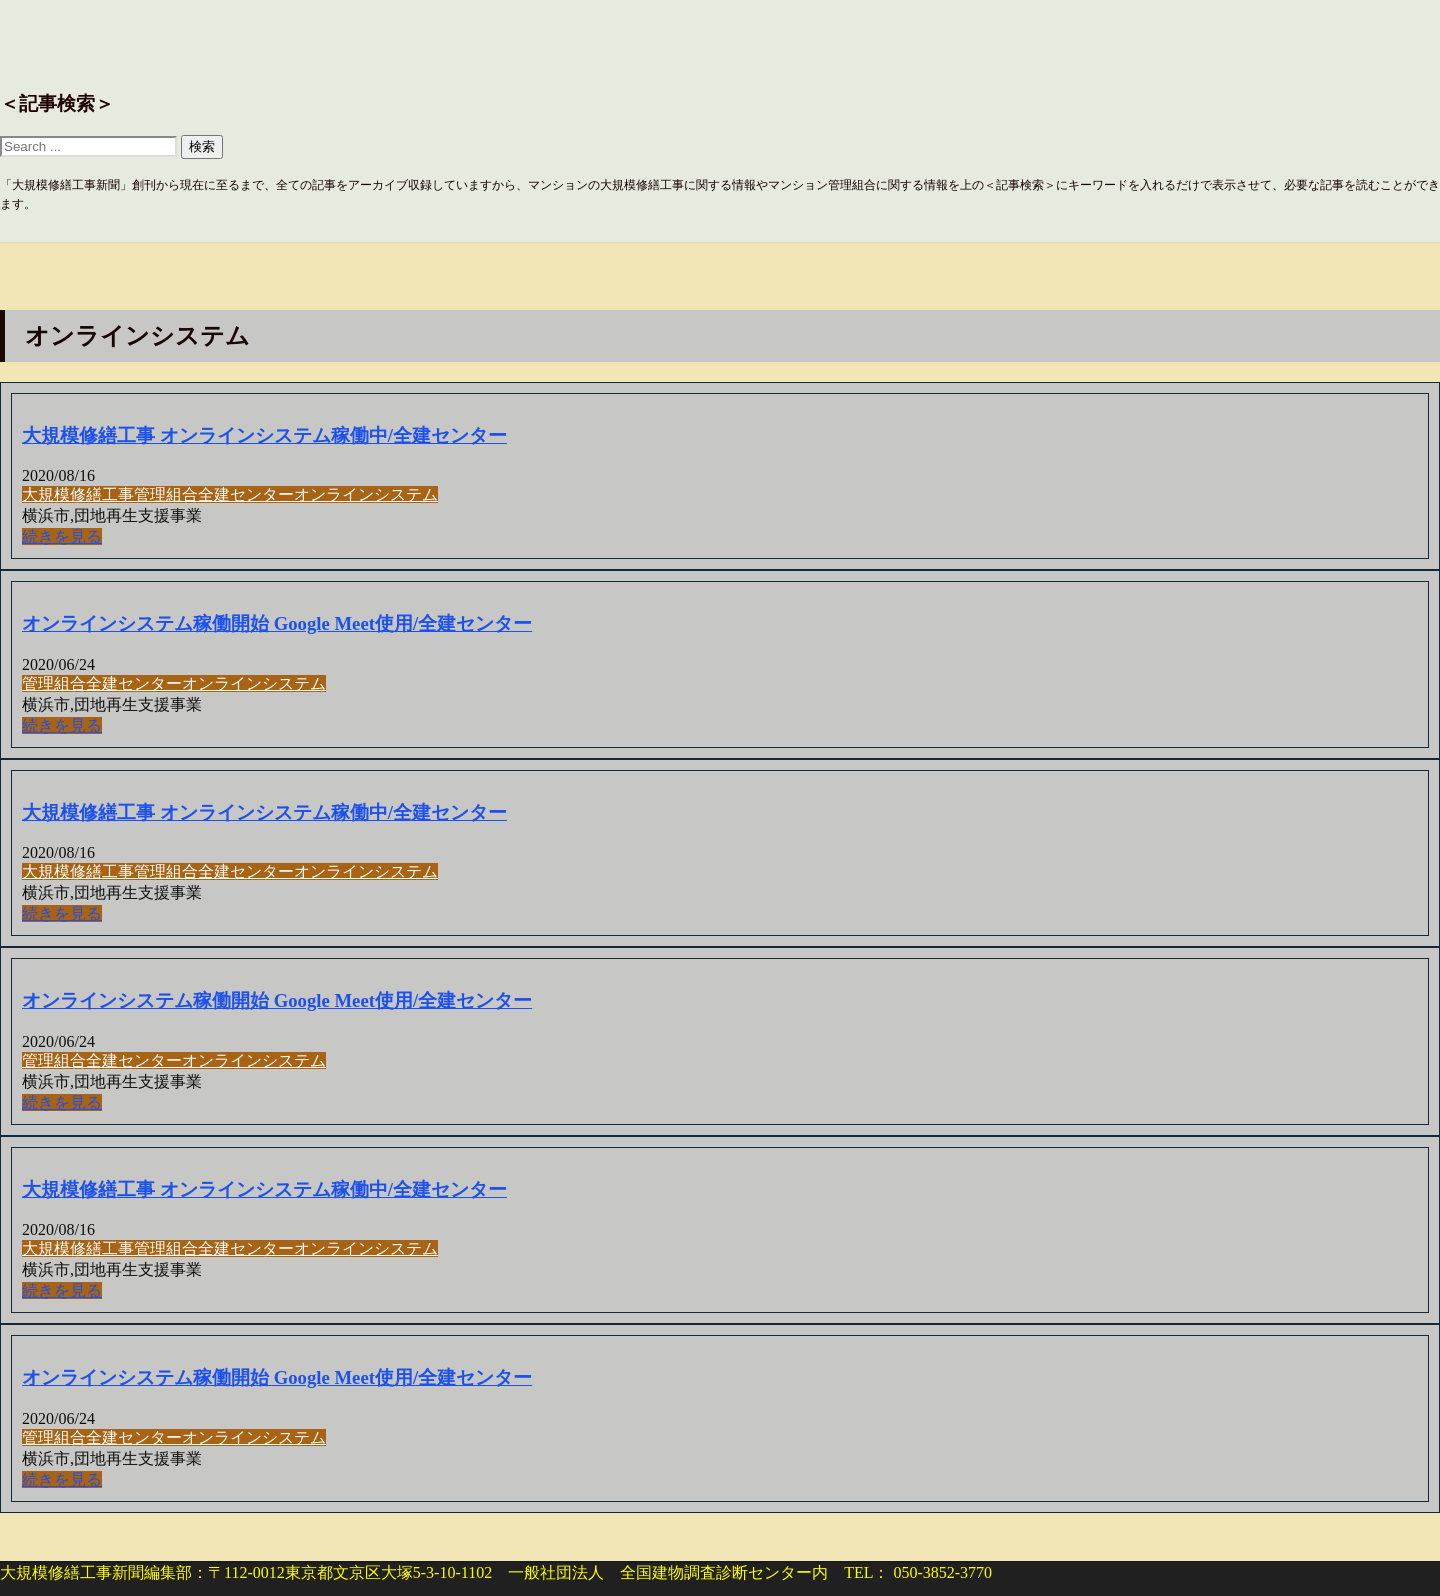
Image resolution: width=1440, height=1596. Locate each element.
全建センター (246, 494)
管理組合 (166, 494)
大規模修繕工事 (78, 494)
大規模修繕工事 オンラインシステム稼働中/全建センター (264, 435)
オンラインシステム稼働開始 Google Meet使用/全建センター (277, 623)
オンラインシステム (366, 494)
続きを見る (62, 536)
